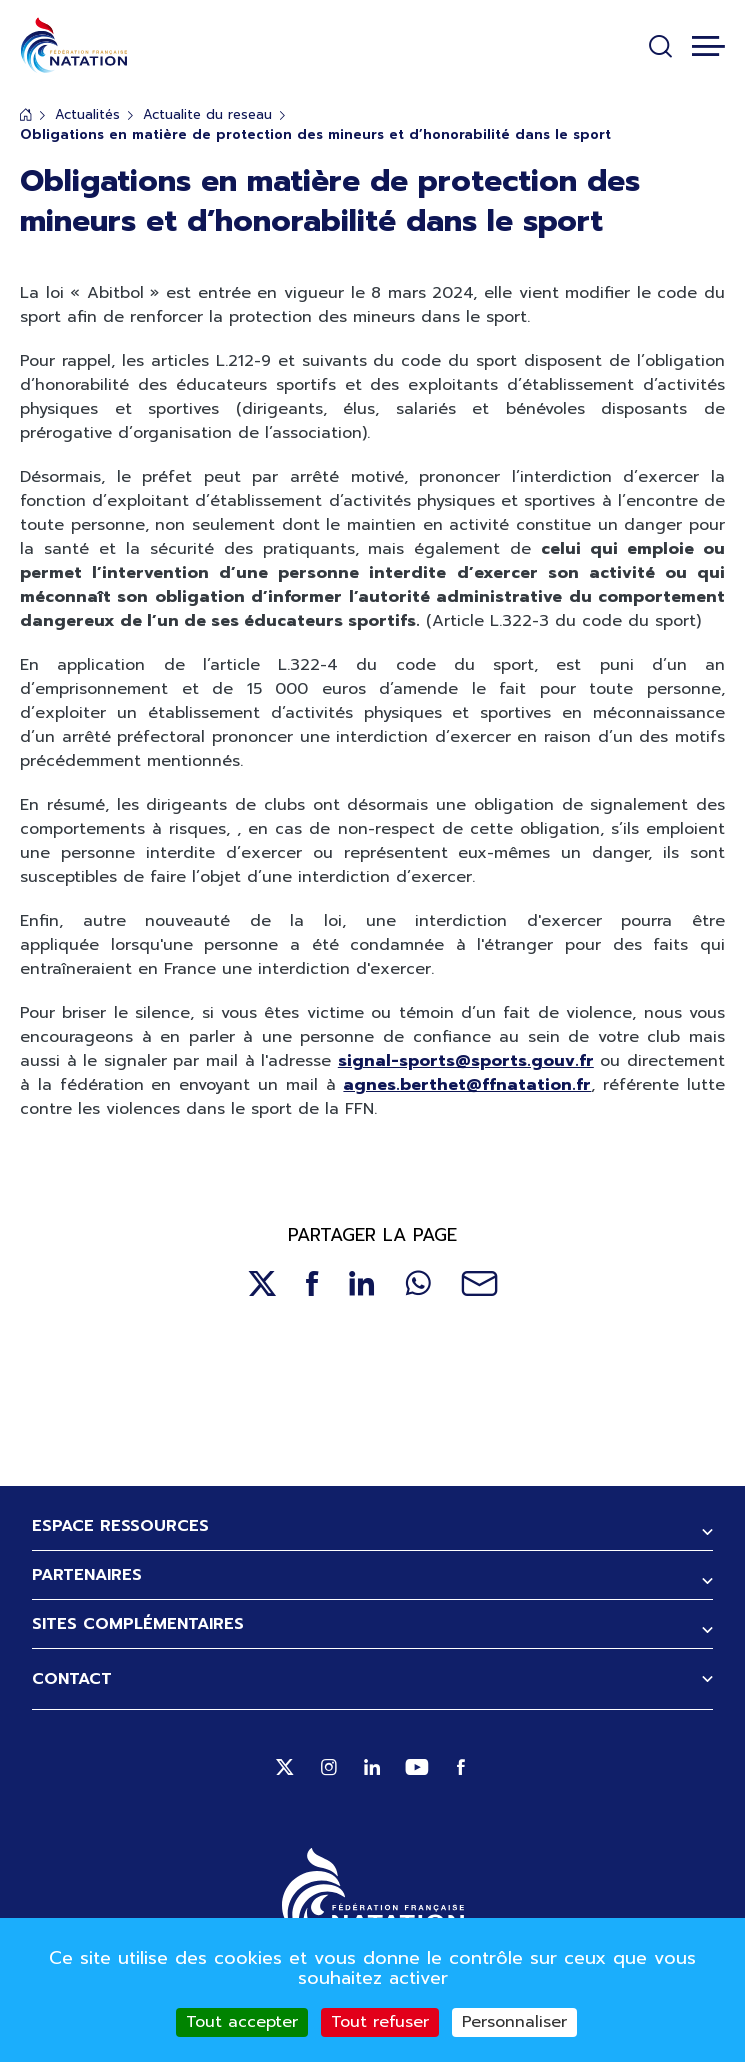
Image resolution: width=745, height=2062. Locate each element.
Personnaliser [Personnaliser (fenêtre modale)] (514, 2022)
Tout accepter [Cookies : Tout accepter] (242, 2022)
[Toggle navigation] (708, 46)
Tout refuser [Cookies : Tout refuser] (380, 2022)
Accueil (26, 114)
